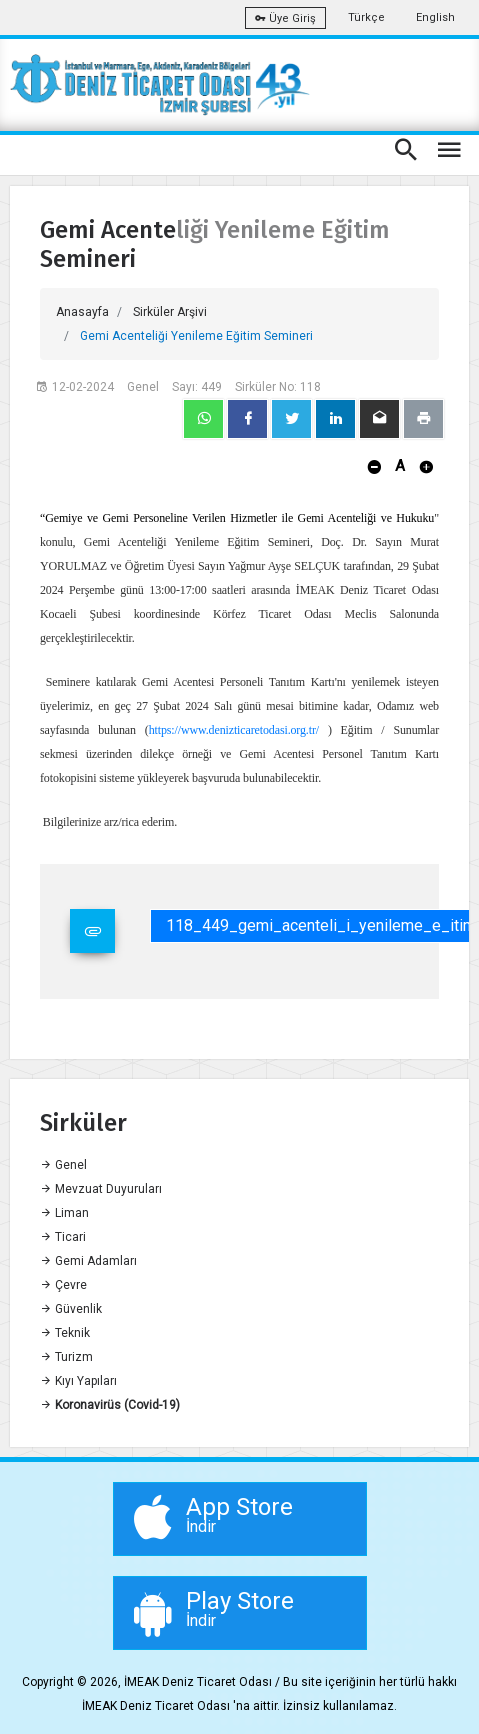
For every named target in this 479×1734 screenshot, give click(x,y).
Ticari (63, 1237)
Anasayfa (82, 312)
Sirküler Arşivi (170, 312)
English (435, 17)
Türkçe (366, 17)
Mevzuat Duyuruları (101, 1189)
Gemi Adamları (88, 1261)
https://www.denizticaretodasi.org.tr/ (234, 730)
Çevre (63, 1285)
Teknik (65, 1333)
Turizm (66, 1357)
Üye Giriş (285, 18)
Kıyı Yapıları (78, 1381)
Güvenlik (71, 1309)
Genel (63, 1165)
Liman (64, 1213)
